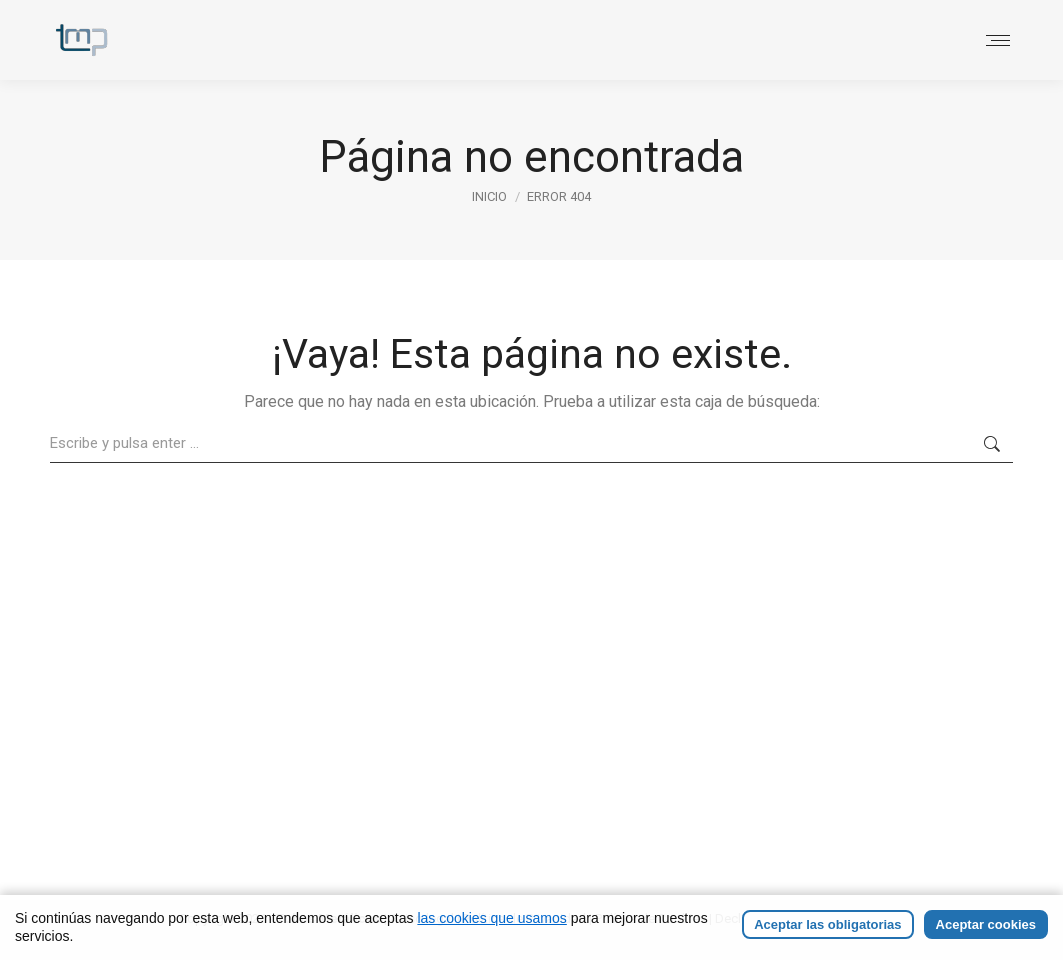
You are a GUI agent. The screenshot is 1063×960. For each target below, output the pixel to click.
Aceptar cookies (986, 930)
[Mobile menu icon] (998, 40)
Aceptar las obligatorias (827, 930)
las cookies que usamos (491, 924)
